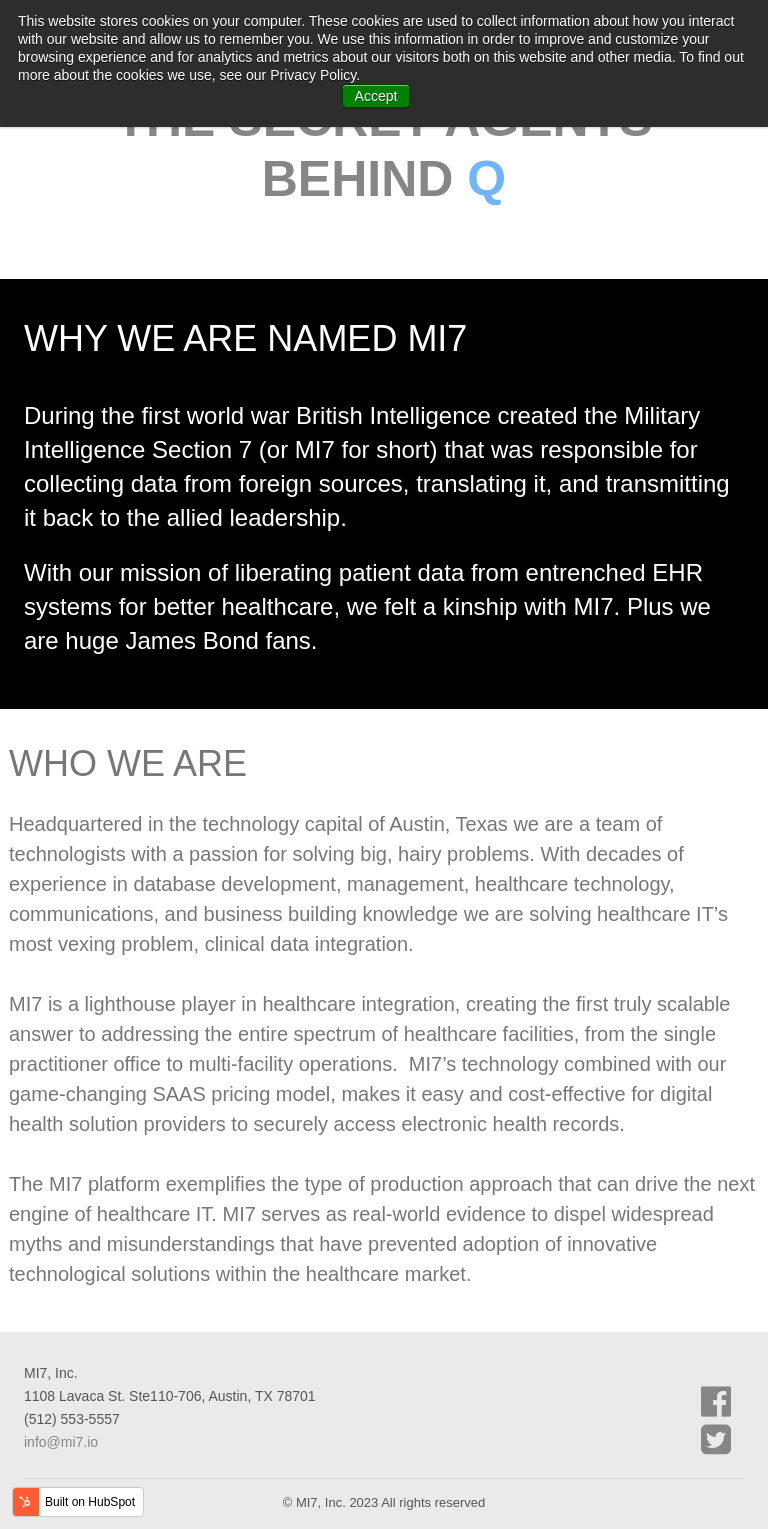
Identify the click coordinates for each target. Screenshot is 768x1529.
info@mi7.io (61, 1442)
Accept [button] (376, 96)
